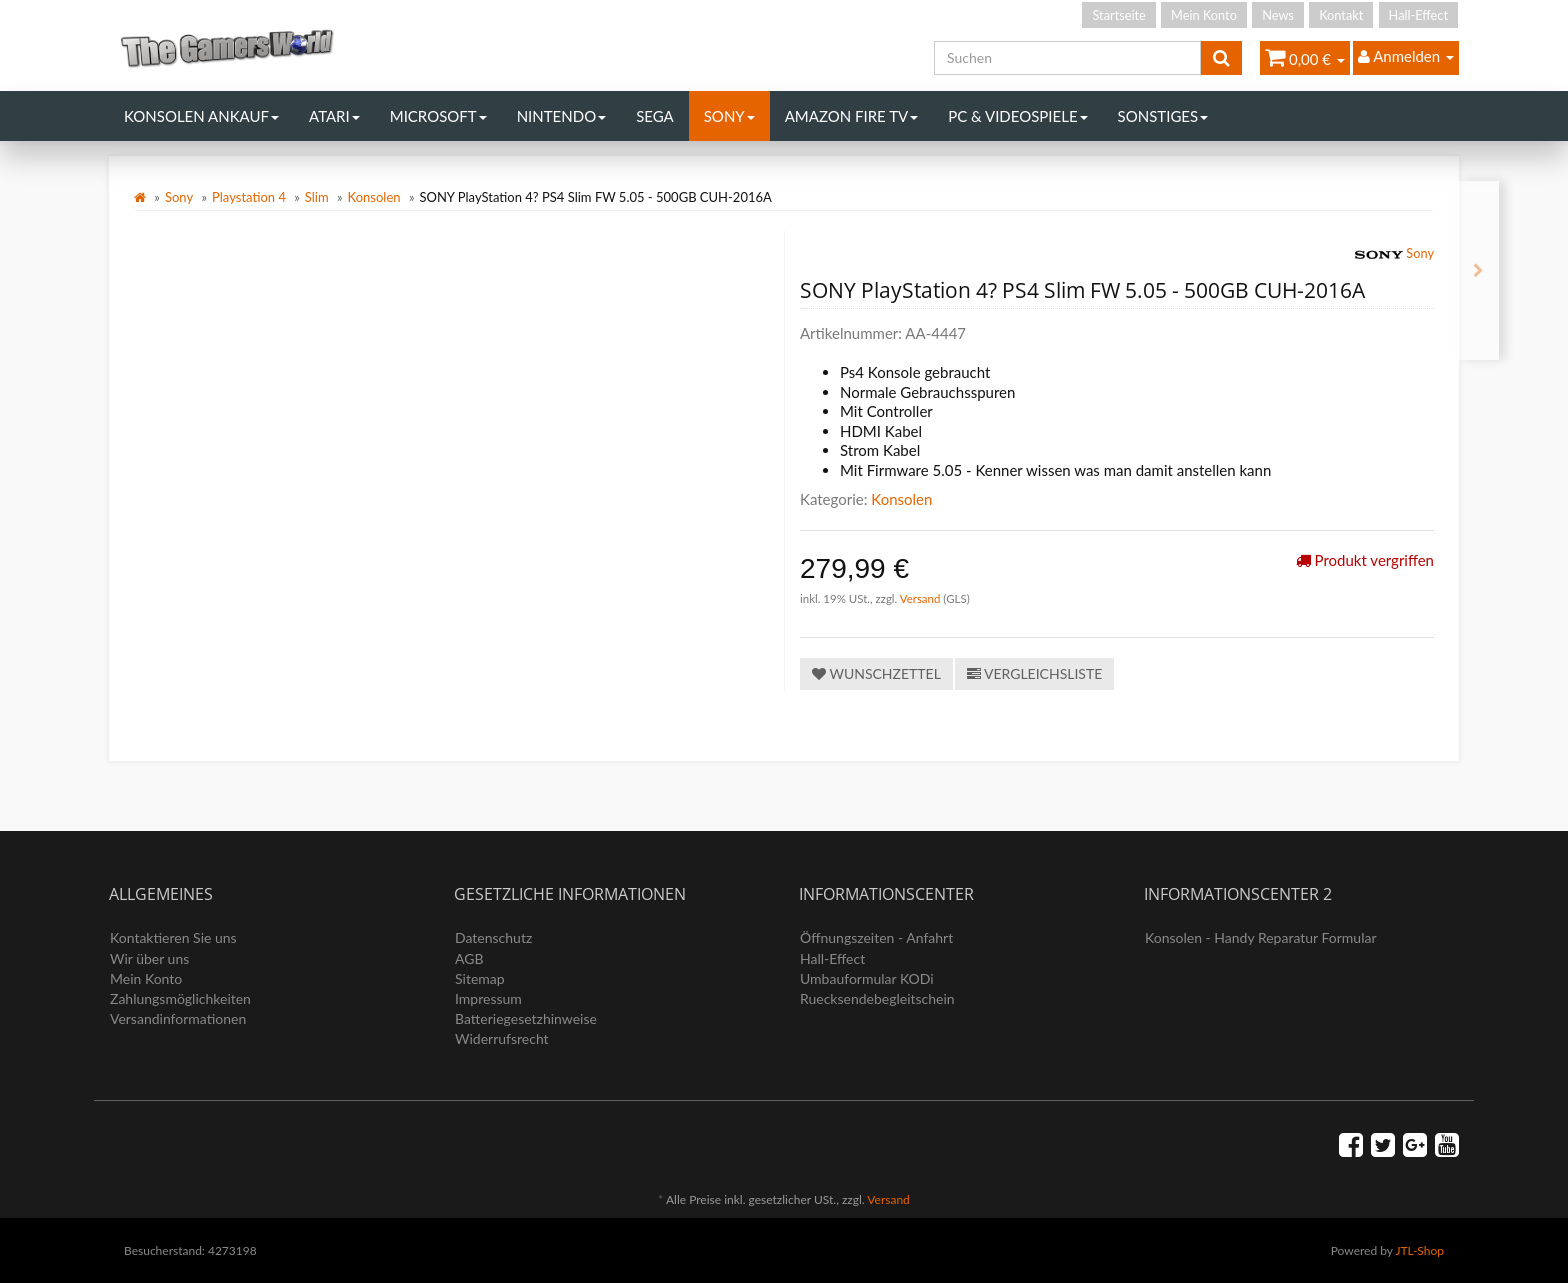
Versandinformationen (178, 1018)
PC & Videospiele (1017, 116)
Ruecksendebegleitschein (877, 998)
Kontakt (1341, 15)
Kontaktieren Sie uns (173, 937)
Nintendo (562, 116)
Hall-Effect (1418, 15)
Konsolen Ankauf (201, 116)
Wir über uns (149, 958)
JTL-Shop (1419, 1250)
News (1278, 15)
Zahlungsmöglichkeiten (180, 998)
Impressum (488, 998)
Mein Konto (1204, 15)
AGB (469, 958)
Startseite (1118, 15)
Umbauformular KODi (867, 978)
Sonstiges (1163, 116)
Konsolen (374, 197)
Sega (655, 116)
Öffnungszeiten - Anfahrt (876, 937)
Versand (922, 598)
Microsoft (438, 116)
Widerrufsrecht (502, 1038)
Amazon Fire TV (851, 116)
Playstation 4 (249, 197)
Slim (317, 197)
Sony (729, 116)
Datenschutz (493, 937)
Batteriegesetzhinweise (526, 1018)
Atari (334, 116)
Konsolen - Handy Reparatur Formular (1261, 937)
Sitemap (480, 978)
